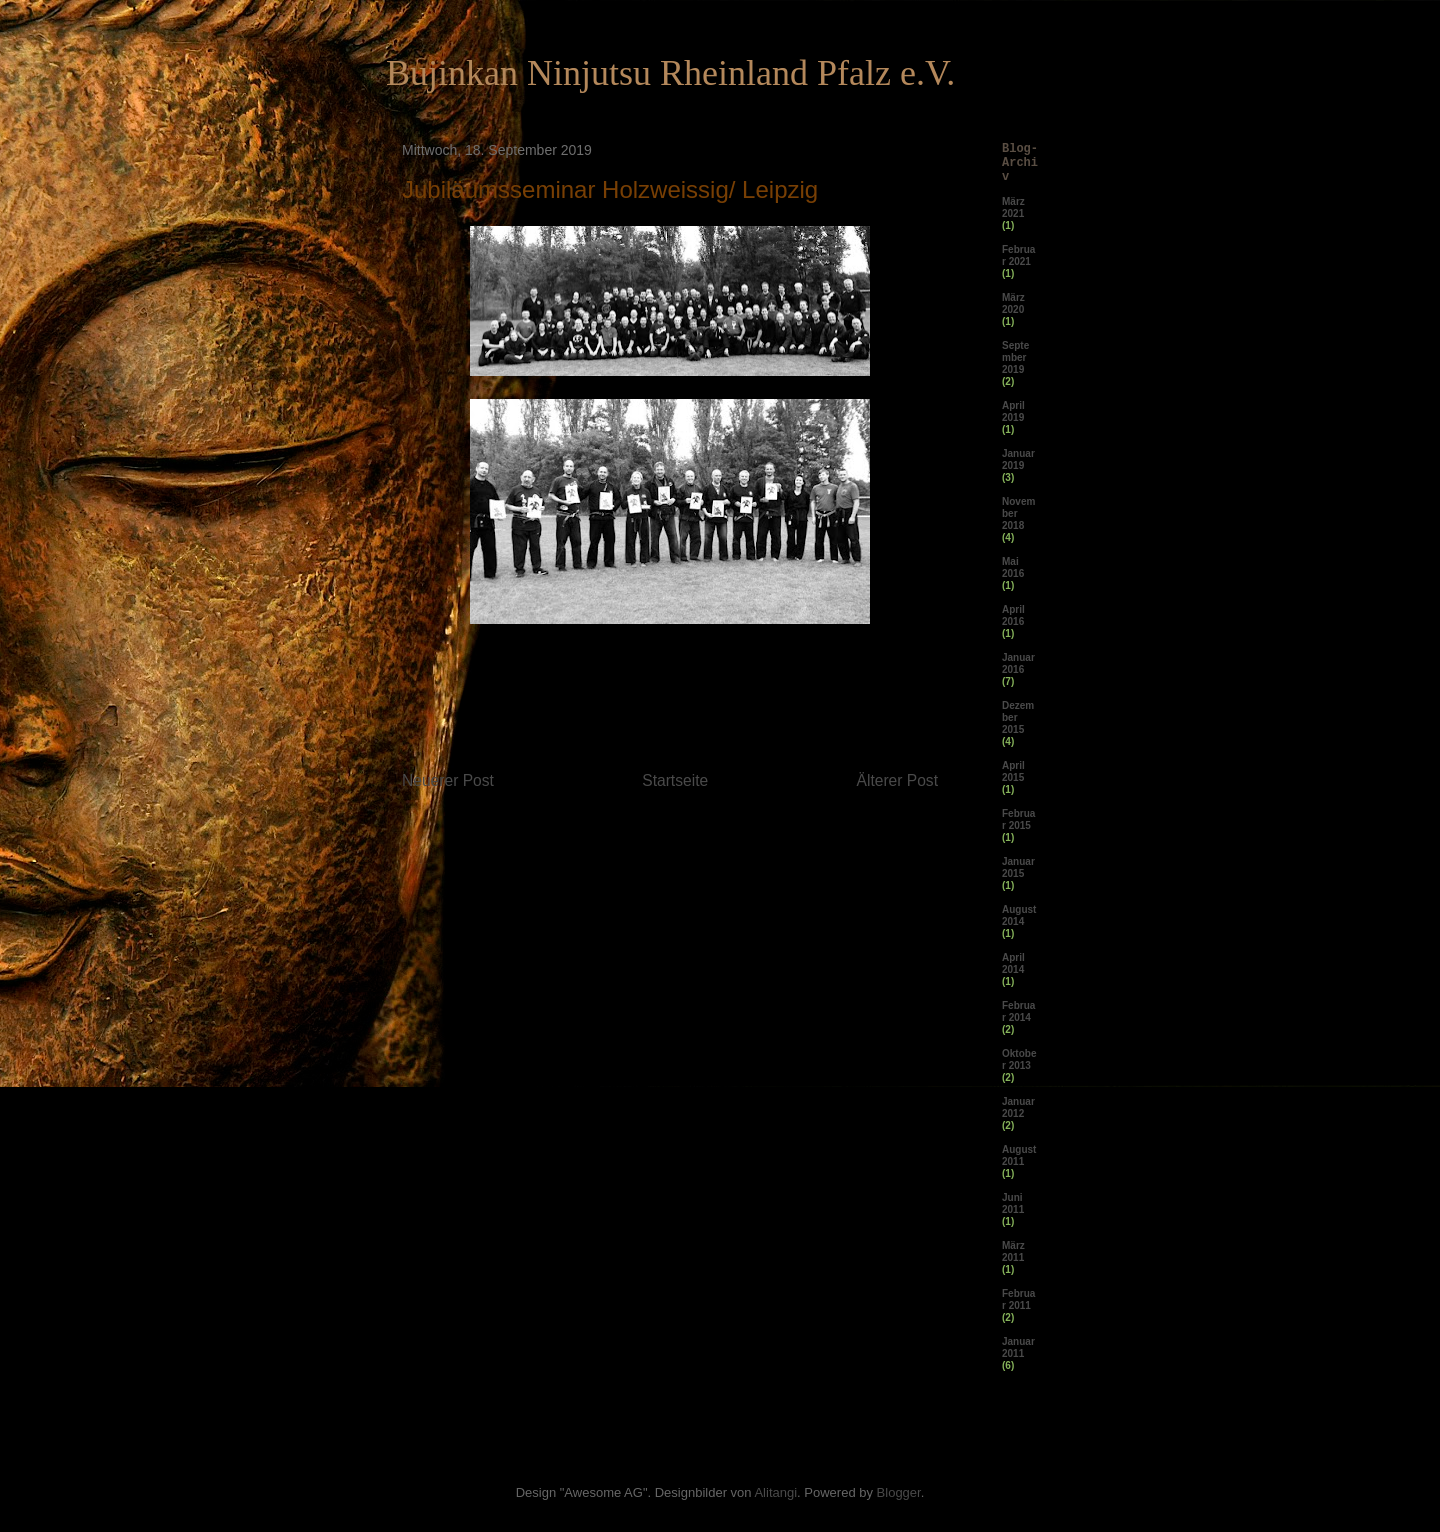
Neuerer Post (448, 780)
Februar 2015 (1018, 819)
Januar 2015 (1018, 867)
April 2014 (1013, 963)
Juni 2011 (1013, 1203)
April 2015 (1013, 771)
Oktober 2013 (1019, 1059)
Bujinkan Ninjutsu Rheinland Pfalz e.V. (670, 73)
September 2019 (1015, 357)
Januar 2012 (1018, 1107)
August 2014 (1019, 915)
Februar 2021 (1018, 255)
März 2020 (1013, 303)
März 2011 (1013, 1251)
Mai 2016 (1013, 567)
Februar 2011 (1018, 1299)
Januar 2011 (1018, 1347)
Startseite (675, 780)
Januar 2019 (1018, 459)
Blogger (899, 1492)
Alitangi (775, 1492)
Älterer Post (897, 780)
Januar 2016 (1018, 663)
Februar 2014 (1018, 1011)
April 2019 (1013, 411)
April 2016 (1013, 615)
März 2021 (1013, 207)
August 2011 (1019, 1155)
